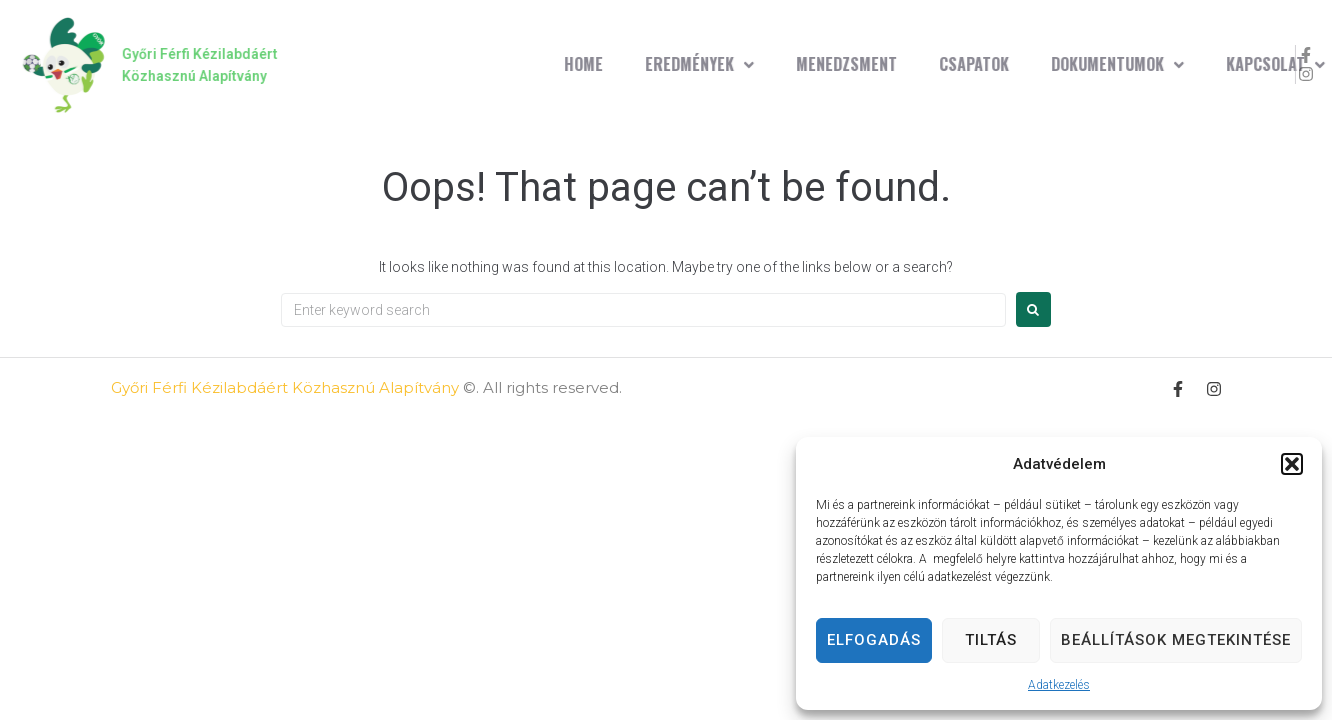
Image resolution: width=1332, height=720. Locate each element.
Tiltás (991, 640)
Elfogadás (874, 640)
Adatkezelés (1059, 685)
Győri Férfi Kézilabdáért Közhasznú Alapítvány (285, 387)
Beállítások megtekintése (1176, 640)
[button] (1292, 464)
